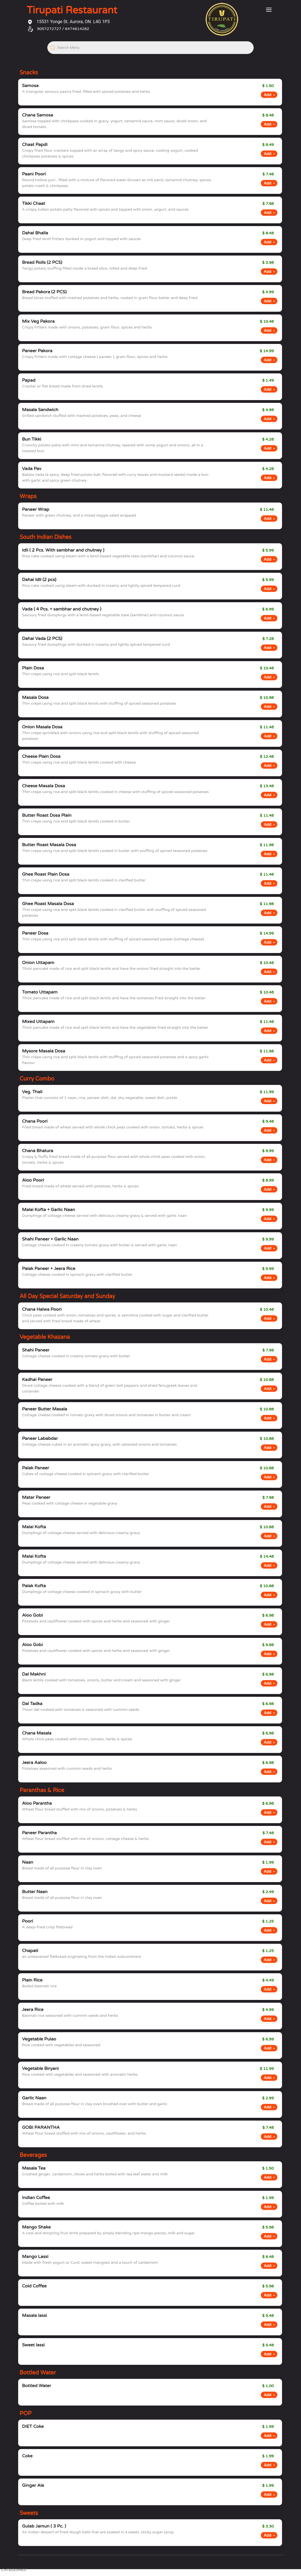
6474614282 (77, 28)
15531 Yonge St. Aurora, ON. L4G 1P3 (68, 21)
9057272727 (49, 28)
